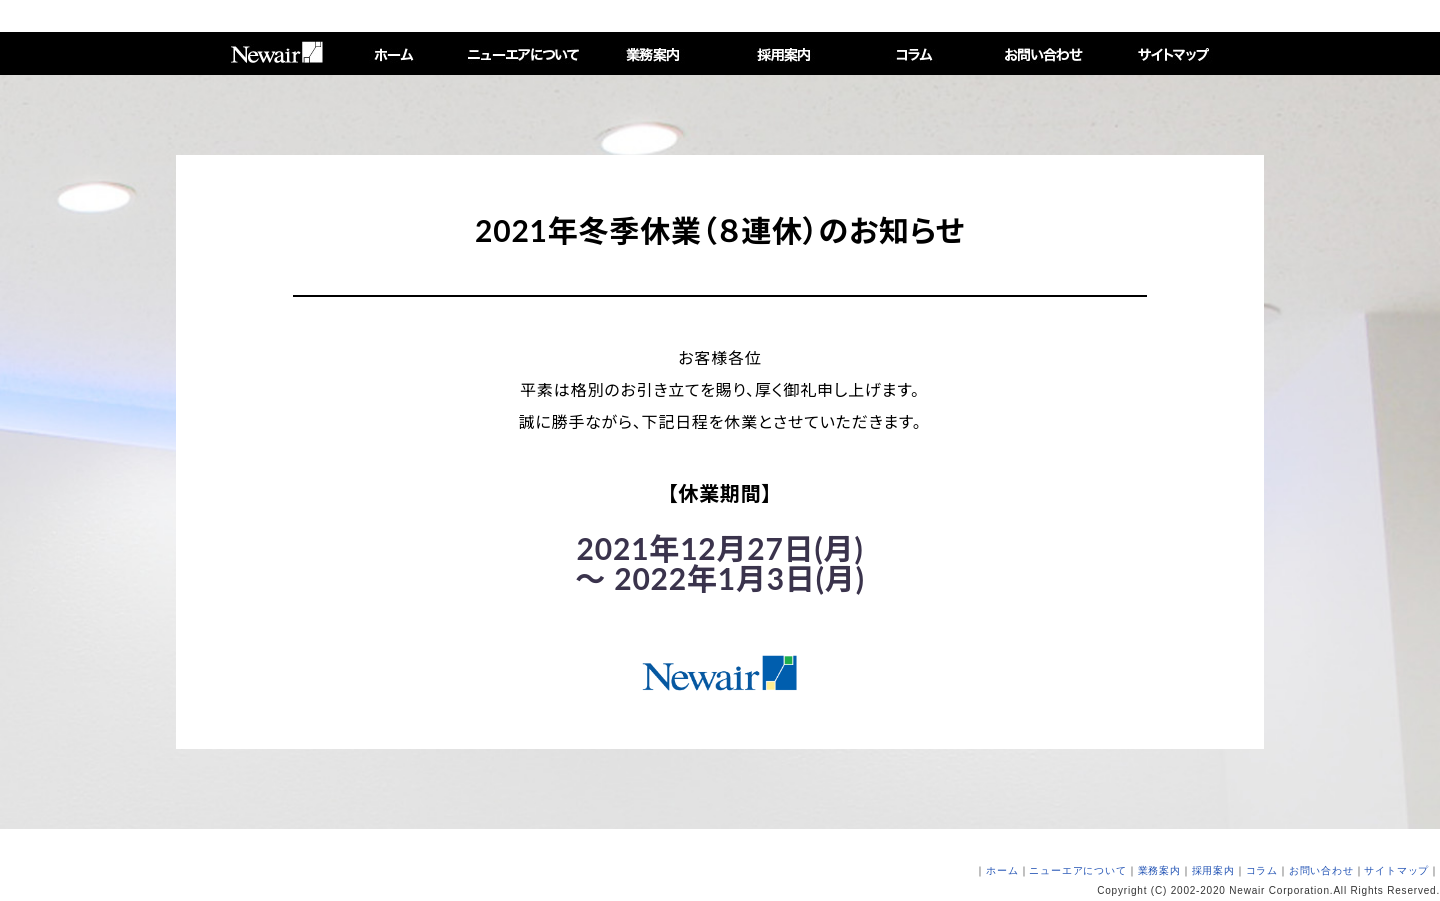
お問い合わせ (1321, 870)
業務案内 (1159, 870)
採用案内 (1213, 870)
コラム (1262, 870)
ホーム (1002, 870)
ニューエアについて (1077, 870)
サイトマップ (1396, 870)
